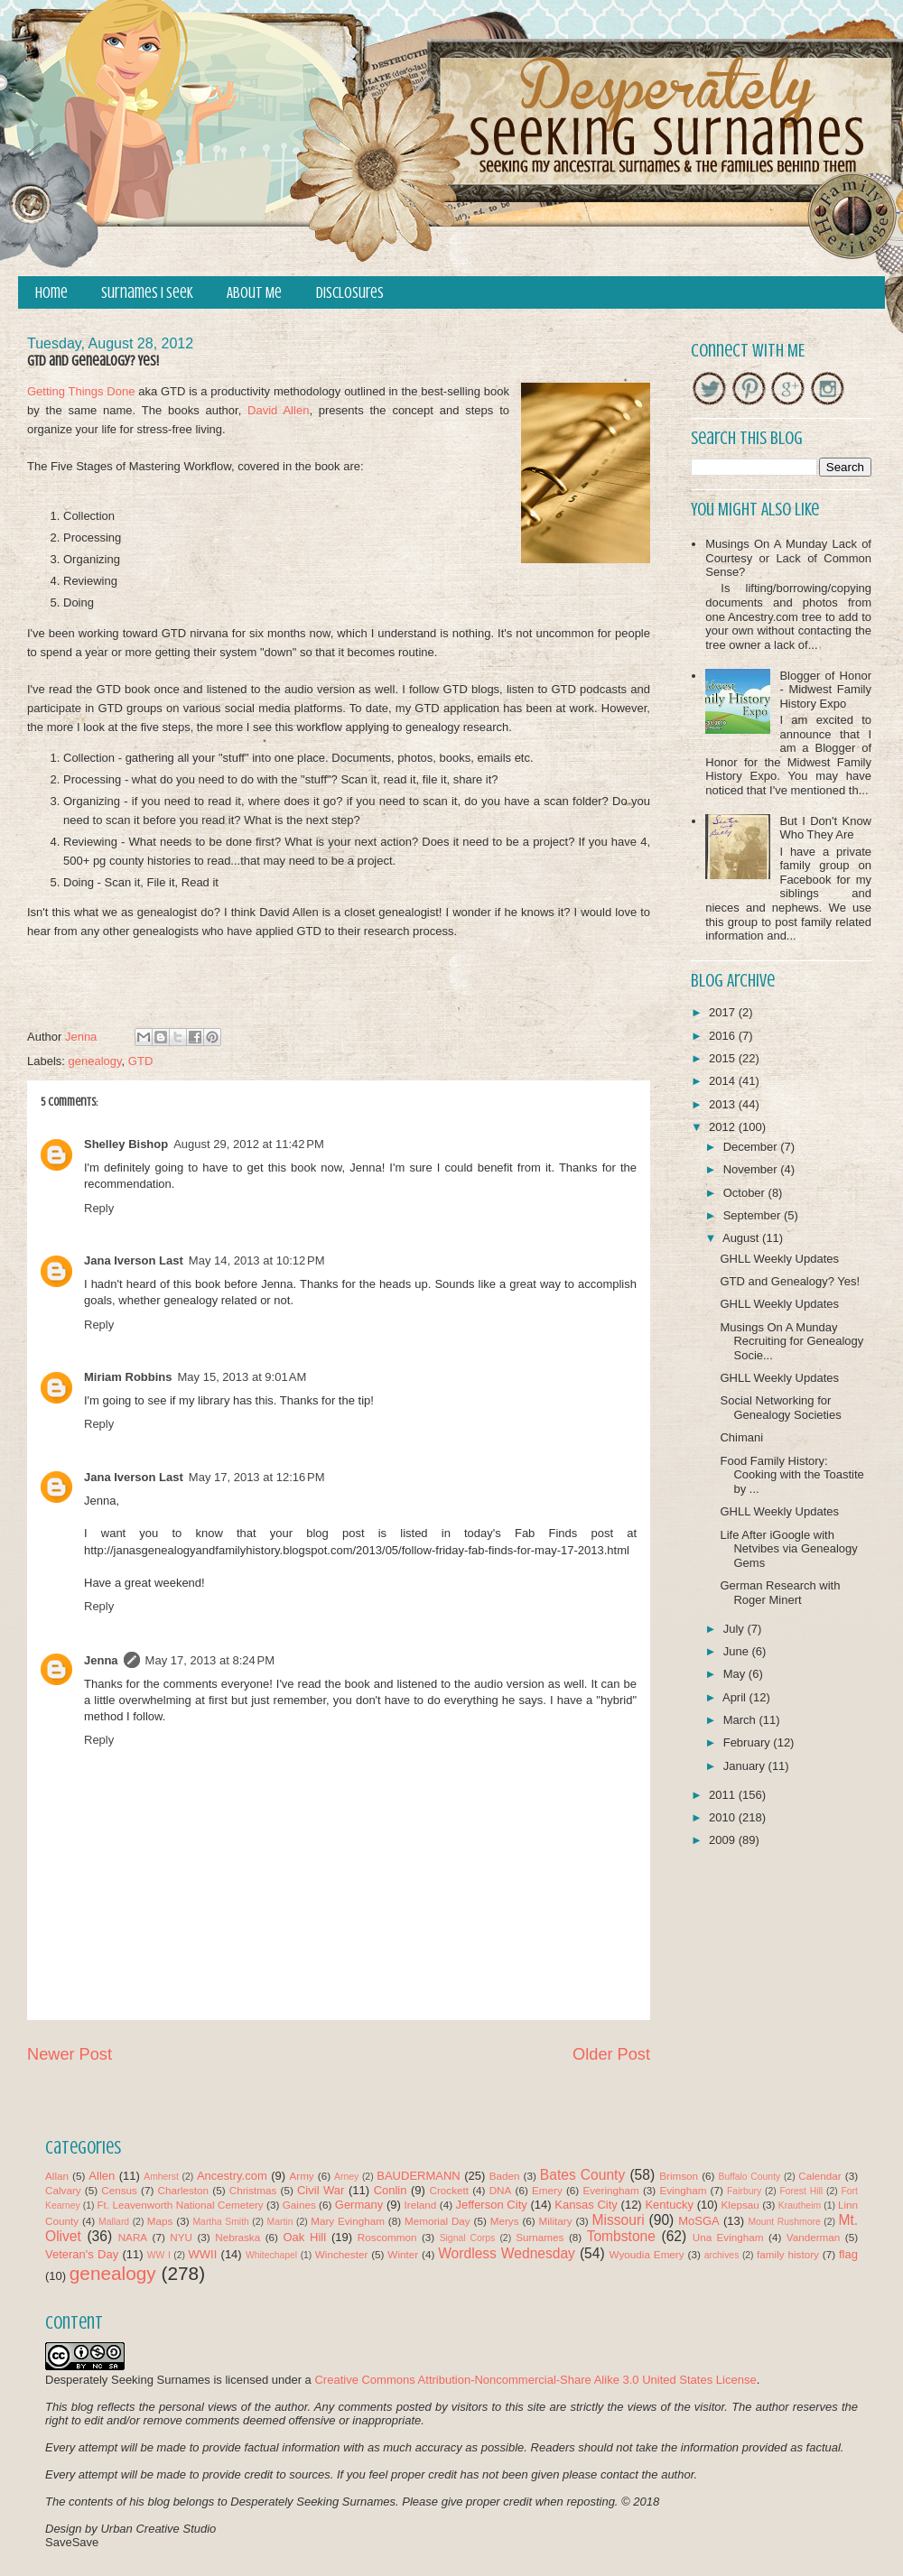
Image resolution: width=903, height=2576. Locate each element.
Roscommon (387, 2237)
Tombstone (621, 2236)
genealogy (95, 1061)
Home (51, 292)
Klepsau (740, 2204)
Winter (402, 2254)
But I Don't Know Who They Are (825, 828)
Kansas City (585, 2204)
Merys (504, 2221)
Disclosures (350, 292)
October (745, 1193)
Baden (504, 2176)
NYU (181, 2237)
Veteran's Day (81, 2254)
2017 (724, 1012)
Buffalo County (749, 2177)
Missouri (618, 2220)
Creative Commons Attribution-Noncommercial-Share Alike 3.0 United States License (535, 2379)
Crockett (449, 2190)
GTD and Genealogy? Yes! (790, 1281)
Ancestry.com (232, 2175)
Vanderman (814, 2237)
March (741, 1720)
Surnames (539, 2237)
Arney (346, 2177)
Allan (57, 2176)
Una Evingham (728, 2237)
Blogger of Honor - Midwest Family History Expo (825, 689)
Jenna (101, 1660)
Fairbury (744, 2191)
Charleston (183, 2190)
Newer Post (69, 2054)
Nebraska (237, 2237)
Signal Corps (468, 2238)
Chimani (741, 1437)
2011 (724, 1795)
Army (301, 2176)
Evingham (682, 2190)
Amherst (161, 2177)
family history (788, 2254)
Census (119, 2190)
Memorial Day (437, 2221)
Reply (99, 1208)
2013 (724, 1104)
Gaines (299, 2204)
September (753, 1215)
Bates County (582, 2174)
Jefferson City (490, 2204)
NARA (132, 2237)
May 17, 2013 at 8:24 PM (210, 1660)
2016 (724, 1035)
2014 (724, 1081)
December (752, 1147)
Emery (547, 2190)
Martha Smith (220, 2222)
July (735, 1628)
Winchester (341, 2254)
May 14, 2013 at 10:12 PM (257, 1260)
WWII (203, 2254)
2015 (724, 1058)
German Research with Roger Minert (780, 1593)
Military (556, 2221)
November (752, 1169)
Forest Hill (801, 2191)
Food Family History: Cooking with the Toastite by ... (791, 1475)
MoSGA (699, 2221)
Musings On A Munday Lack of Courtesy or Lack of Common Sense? (788, 558)
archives (722, 2255)
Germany (359, 2204)
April (735, 1697)
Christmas (253, 2190)
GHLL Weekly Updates (779, 1258)
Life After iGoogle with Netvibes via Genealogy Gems (788, 1549)
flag (848, 2254)
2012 (724, 1127)
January (745, 1766)
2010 (724, 1817)
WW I (159, 2255)
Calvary (63, 2190)
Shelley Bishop (126, 1144)
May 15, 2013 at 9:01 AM (242, 1377)
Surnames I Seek (147, 292)
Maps (160, 2221)
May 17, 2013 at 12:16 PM (257, 1477)
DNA (500, 2190)
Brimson (678, 2176)
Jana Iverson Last (133, 1260)
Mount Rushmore (784, 2222)
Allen (101, 2175)
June (737, 1651)
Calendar (819, 2176)
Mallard (113, 2222)
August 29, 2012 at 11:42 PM (248, 1144)
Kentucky (669, 2204)
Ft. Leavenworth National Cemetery (180, 2204)
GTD (140, 1061)
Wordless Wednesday (506, 2253)
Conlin (390, 2190)
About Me (254, 292)
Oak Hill (304, 2237)
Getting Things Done (81, 391)
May (736, 1674)
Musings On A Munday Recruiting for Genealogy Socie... (791, 1341)
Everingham (610, 2190)
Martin (280, 2222)
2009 (724, 1840)
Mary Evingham (348, 2221)
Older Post (611, 2054)
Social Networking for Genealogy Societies (780, 1408)
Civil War (320, 2190)
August (742, 1238)
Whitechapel (271, 2255)
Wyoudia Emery (647, 2254)
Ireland (421, 2204)
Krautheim (799, 2205)
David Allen (278, 410)
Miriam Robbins (128, 1377)
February (748, 1742)
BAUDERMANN (418, 2175)
